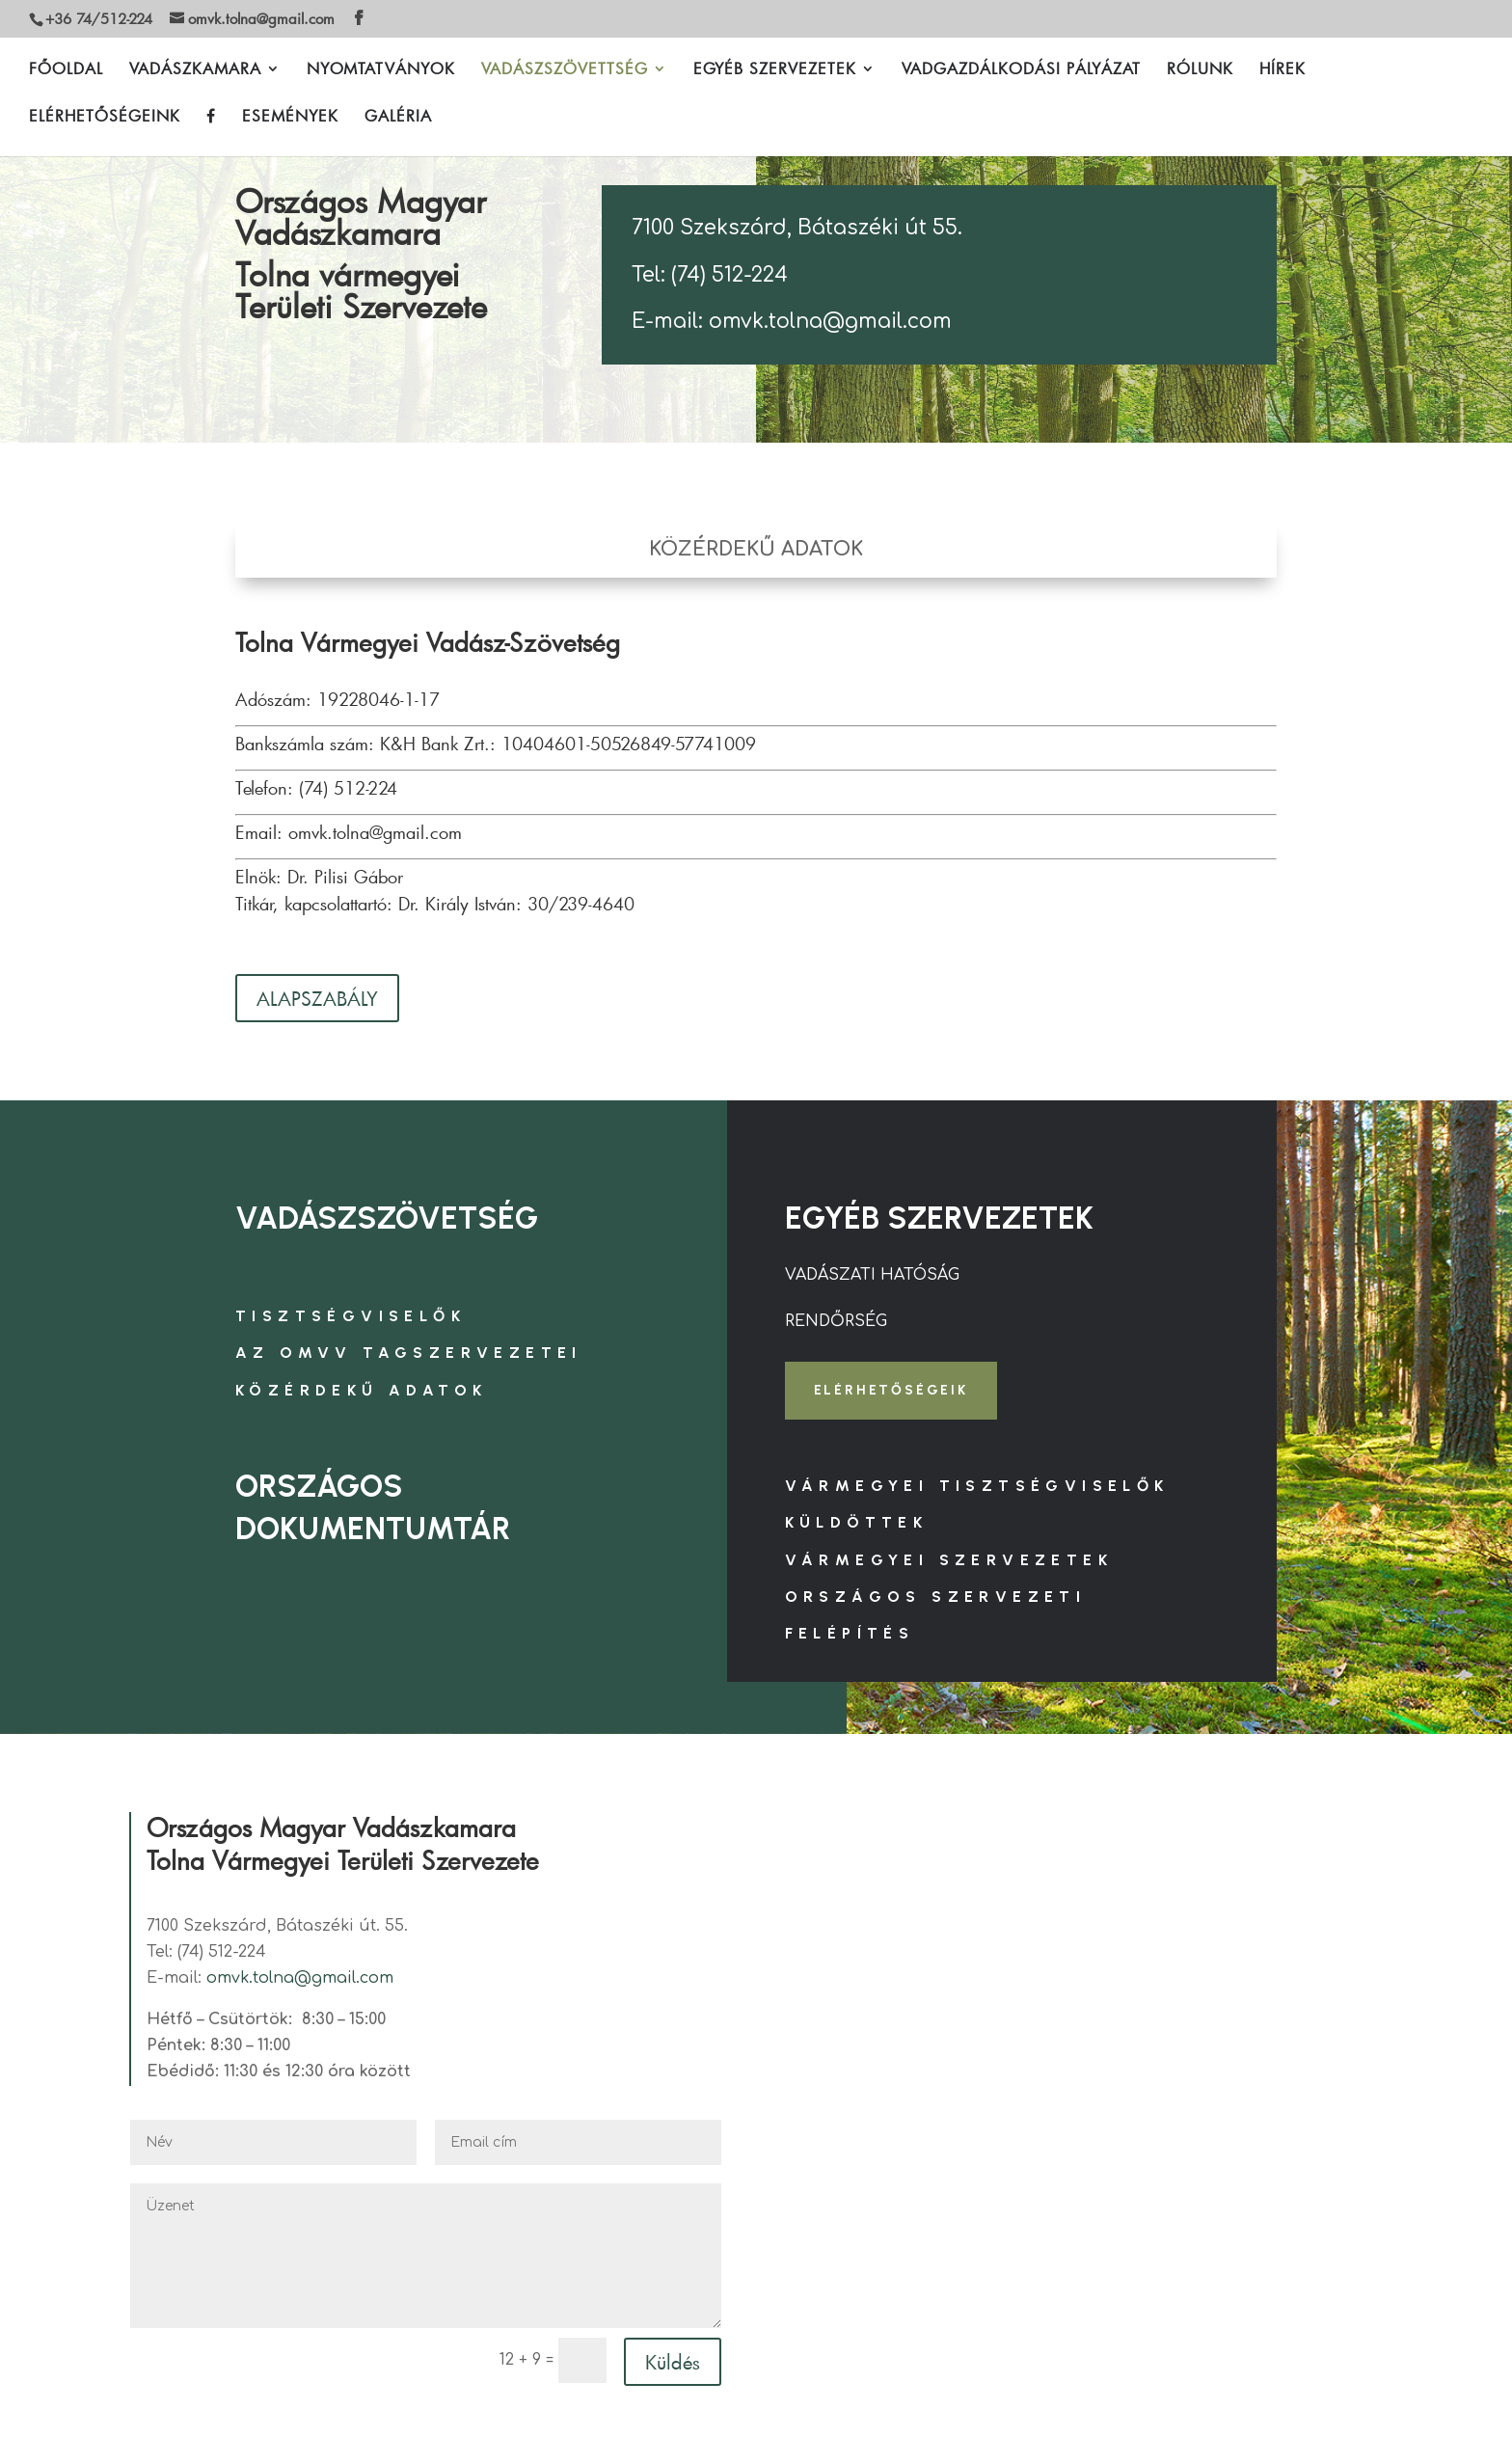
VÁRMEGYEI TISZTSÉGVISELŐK (977, 1485)
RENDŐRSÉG (836, 1321)
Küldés (672, 2361)
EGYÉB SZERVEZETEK (774, 70)
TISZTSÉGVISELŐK (350, 1316)
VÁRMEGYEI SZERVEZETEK (949, 1560)
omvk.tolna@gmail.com (299, 1978)
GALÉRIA (398, 117)
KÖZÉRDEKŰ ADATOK (361, 1390)
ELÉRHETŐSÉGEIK (891, 1390)
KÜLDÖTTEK (857, 1522)
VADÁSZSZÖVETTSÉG (564, 70)
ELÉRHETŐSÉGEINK (104, 117)
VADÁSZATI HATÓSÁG (872, 1275)
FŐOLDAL (66, 70)
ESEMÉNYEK (290, 117)
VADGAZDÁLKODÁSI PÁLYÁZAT (1021, 70)
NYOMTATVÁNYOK (381, 70)
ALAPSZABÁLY (317, 998)
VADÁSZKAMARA (195, 70)
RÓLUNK (1200, 70)
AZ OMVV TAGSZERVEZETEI (408, 1352)
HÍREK (1282, 70)
